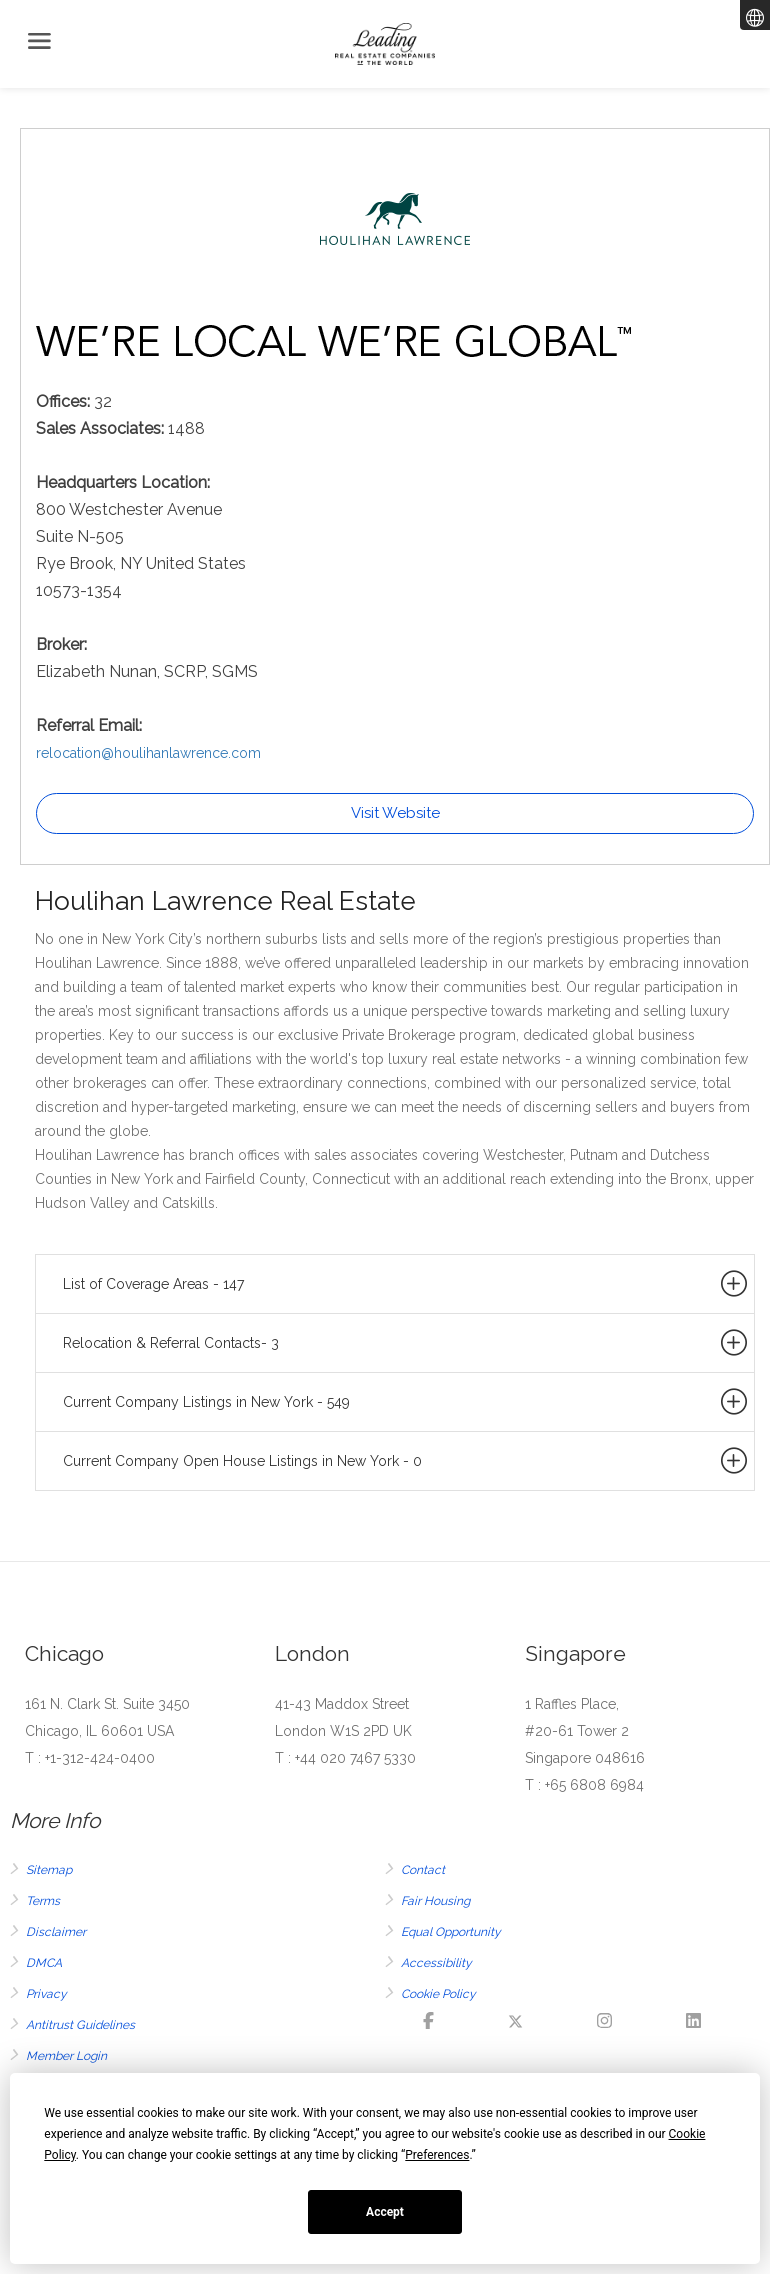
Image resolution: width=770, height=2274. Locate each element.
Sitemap (49, 1870)
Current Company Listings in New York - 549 (406, 1402)
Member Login (66, 2056)
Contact (423, 1870)
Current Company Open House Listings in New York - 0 (406, 1461)
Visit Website (395, 813)
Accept (385, 2212)
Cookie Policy (438, 1994)
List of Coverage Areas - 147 (406, 1284)
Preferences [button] (437, 2155)
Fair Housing (435, 1901)
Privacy (46, 1994)
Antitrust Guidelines (80, 2025)
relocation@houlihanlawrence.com (148, 753)
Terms (43, 1901)
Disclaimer (56, 1932)
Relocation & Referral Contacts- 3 (406, 1343)
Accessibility (436, 1963)
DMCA (44, 1963)
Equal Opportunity (451, 1932)
